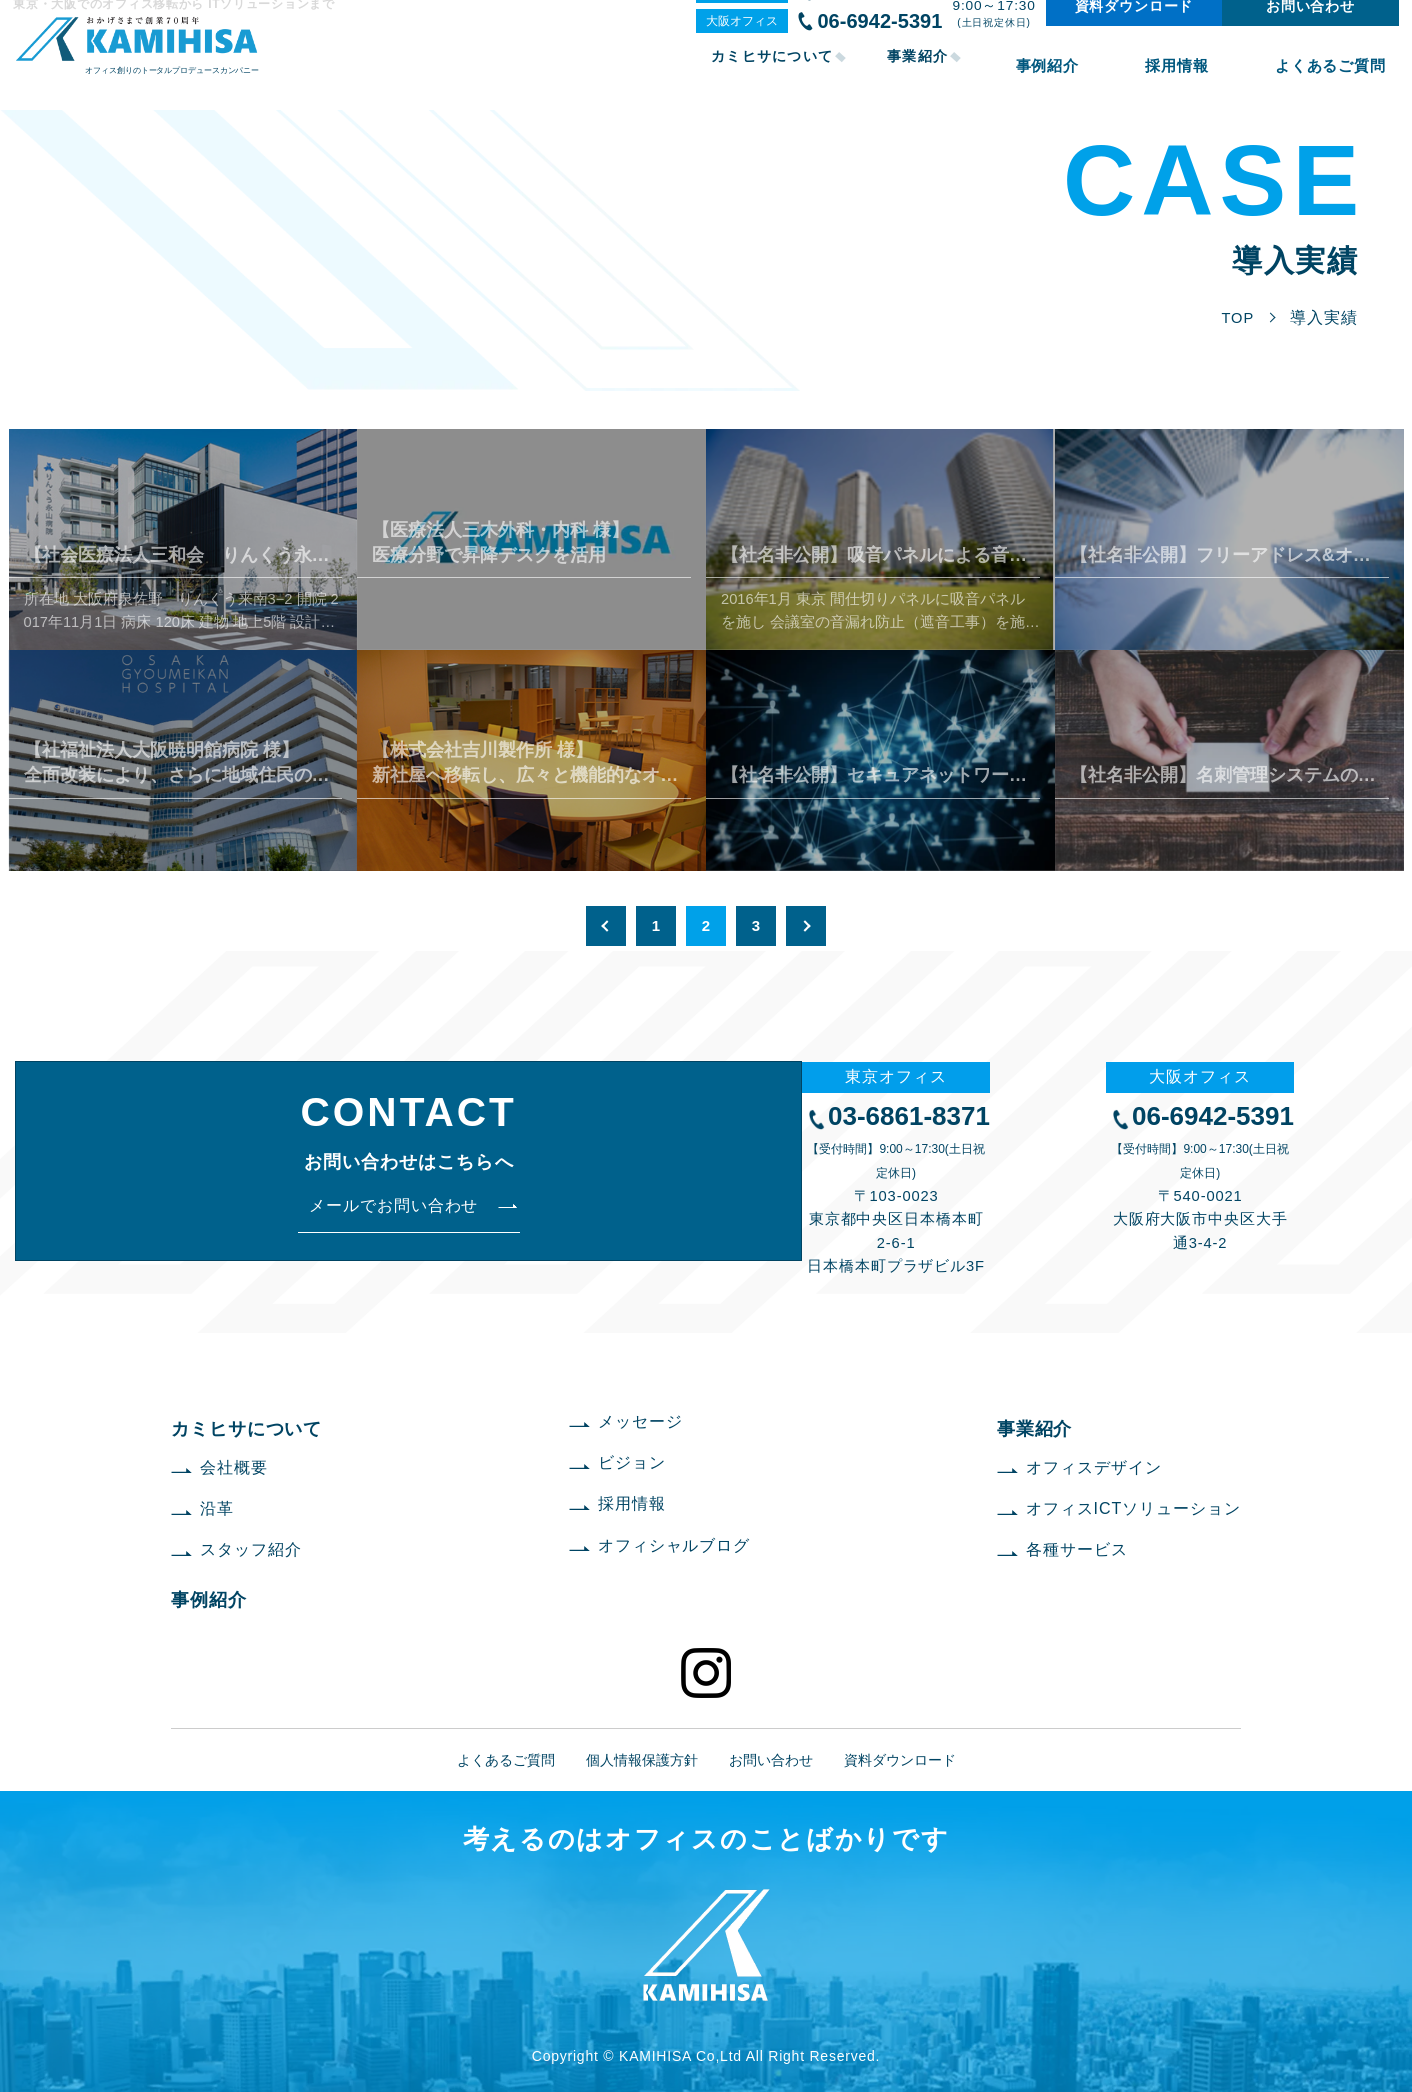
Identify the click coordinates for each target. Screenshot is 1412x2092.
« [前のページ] (606, 926)
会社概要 (234, 1467)
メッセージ (640, 1421)
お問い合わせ (1303, 29)
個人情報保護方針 (642, 1760)
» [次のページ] (806, 926)
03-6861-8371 (873, 14)
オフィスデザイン (1094, 1467)
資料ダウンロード (1127, 29)
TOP (1236, 317)
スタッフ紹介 (251, 1549)
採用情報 (1219, 77)
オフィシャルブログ (674, 1545)
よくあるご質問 (1340, 77)
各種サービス (1077, 1549)
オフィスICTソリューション (1133, 1508)
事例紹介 (1120, 77)
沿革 (217, 1508)
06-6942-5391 (873, 44)
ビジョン (632, 1462)
